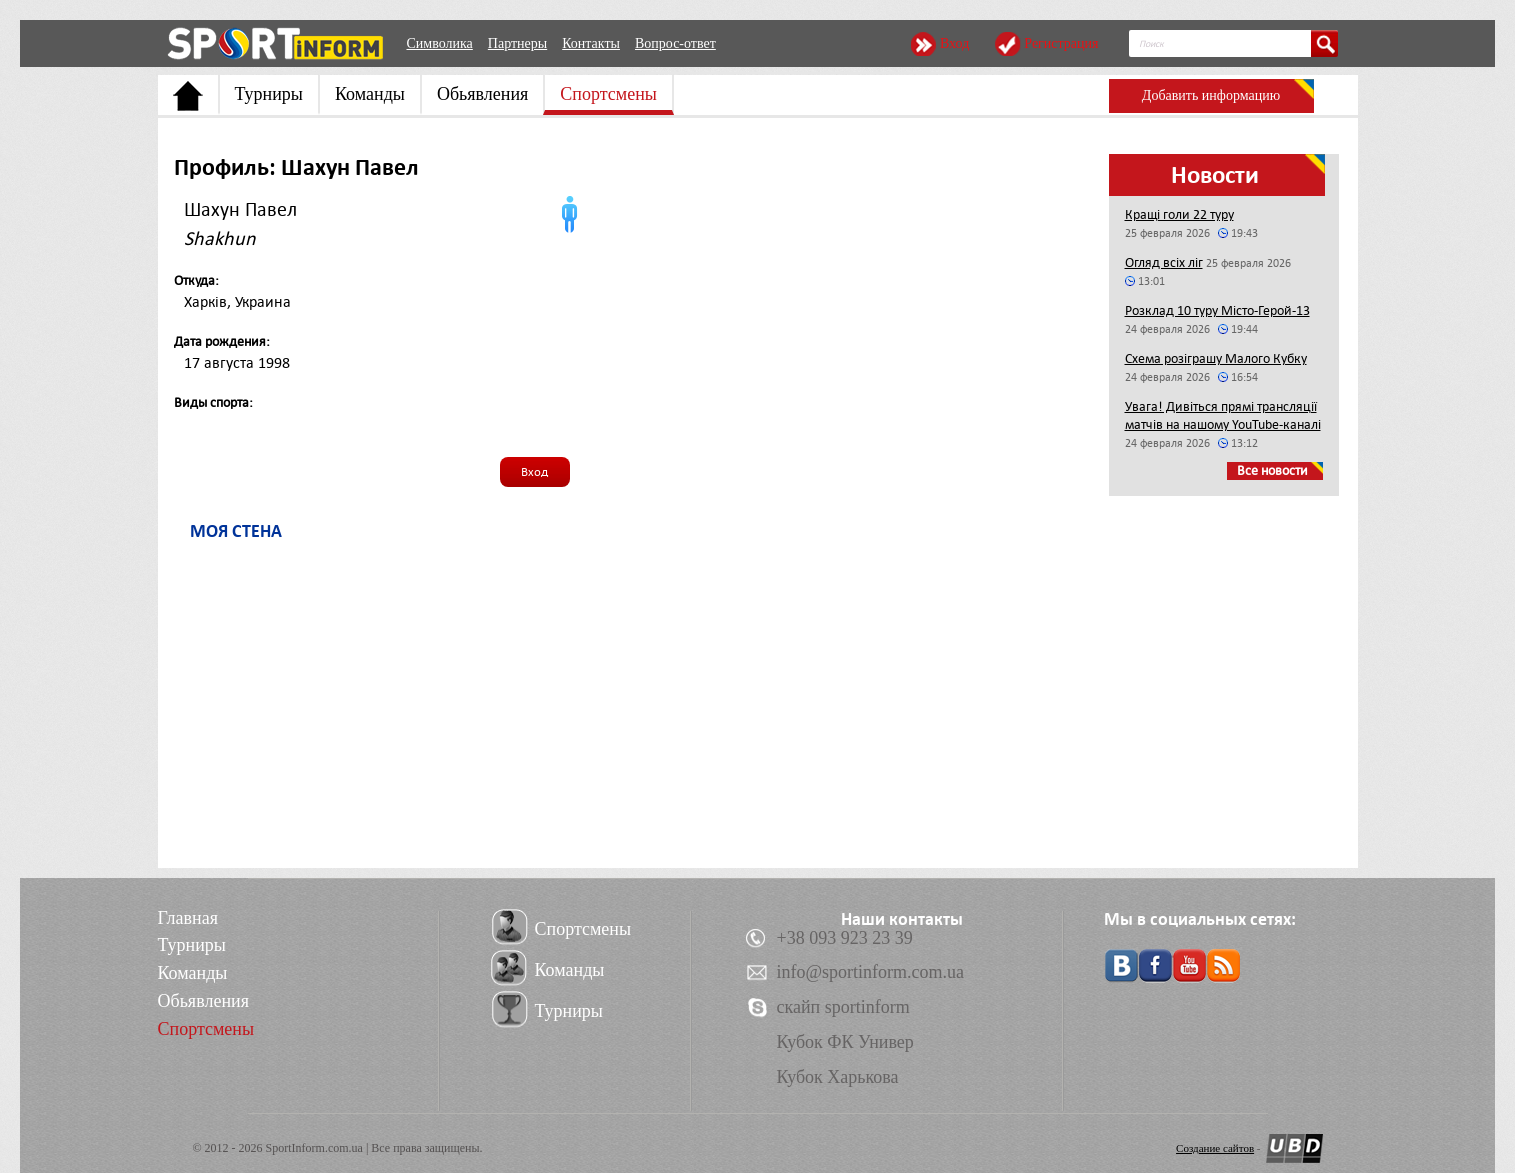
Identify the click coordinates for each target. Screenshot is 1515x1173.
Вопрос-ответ (675, 43)
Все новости (1272, 470)
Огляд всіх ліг (1164, 262)
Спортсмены (608, 94)
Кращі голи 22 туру (1179, 214)
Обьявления (482, 94)
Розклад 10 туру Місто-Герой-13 (1217, 310)
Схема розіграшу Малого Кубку (1216, 358)
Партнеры (517, 43)
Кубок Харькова (838, 1077)
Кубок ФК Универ (845, 1042)
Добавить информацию (1211, 95)
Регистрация (1061, 43)
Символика (440, 43)
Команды (370, 94)
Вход (954, 43)
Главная (188, 918)
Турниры (269, 94)
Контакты (591, 43)
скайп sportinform (843, 1007)
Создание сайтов (1215, 1148)
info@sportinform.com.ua (871, 972)
